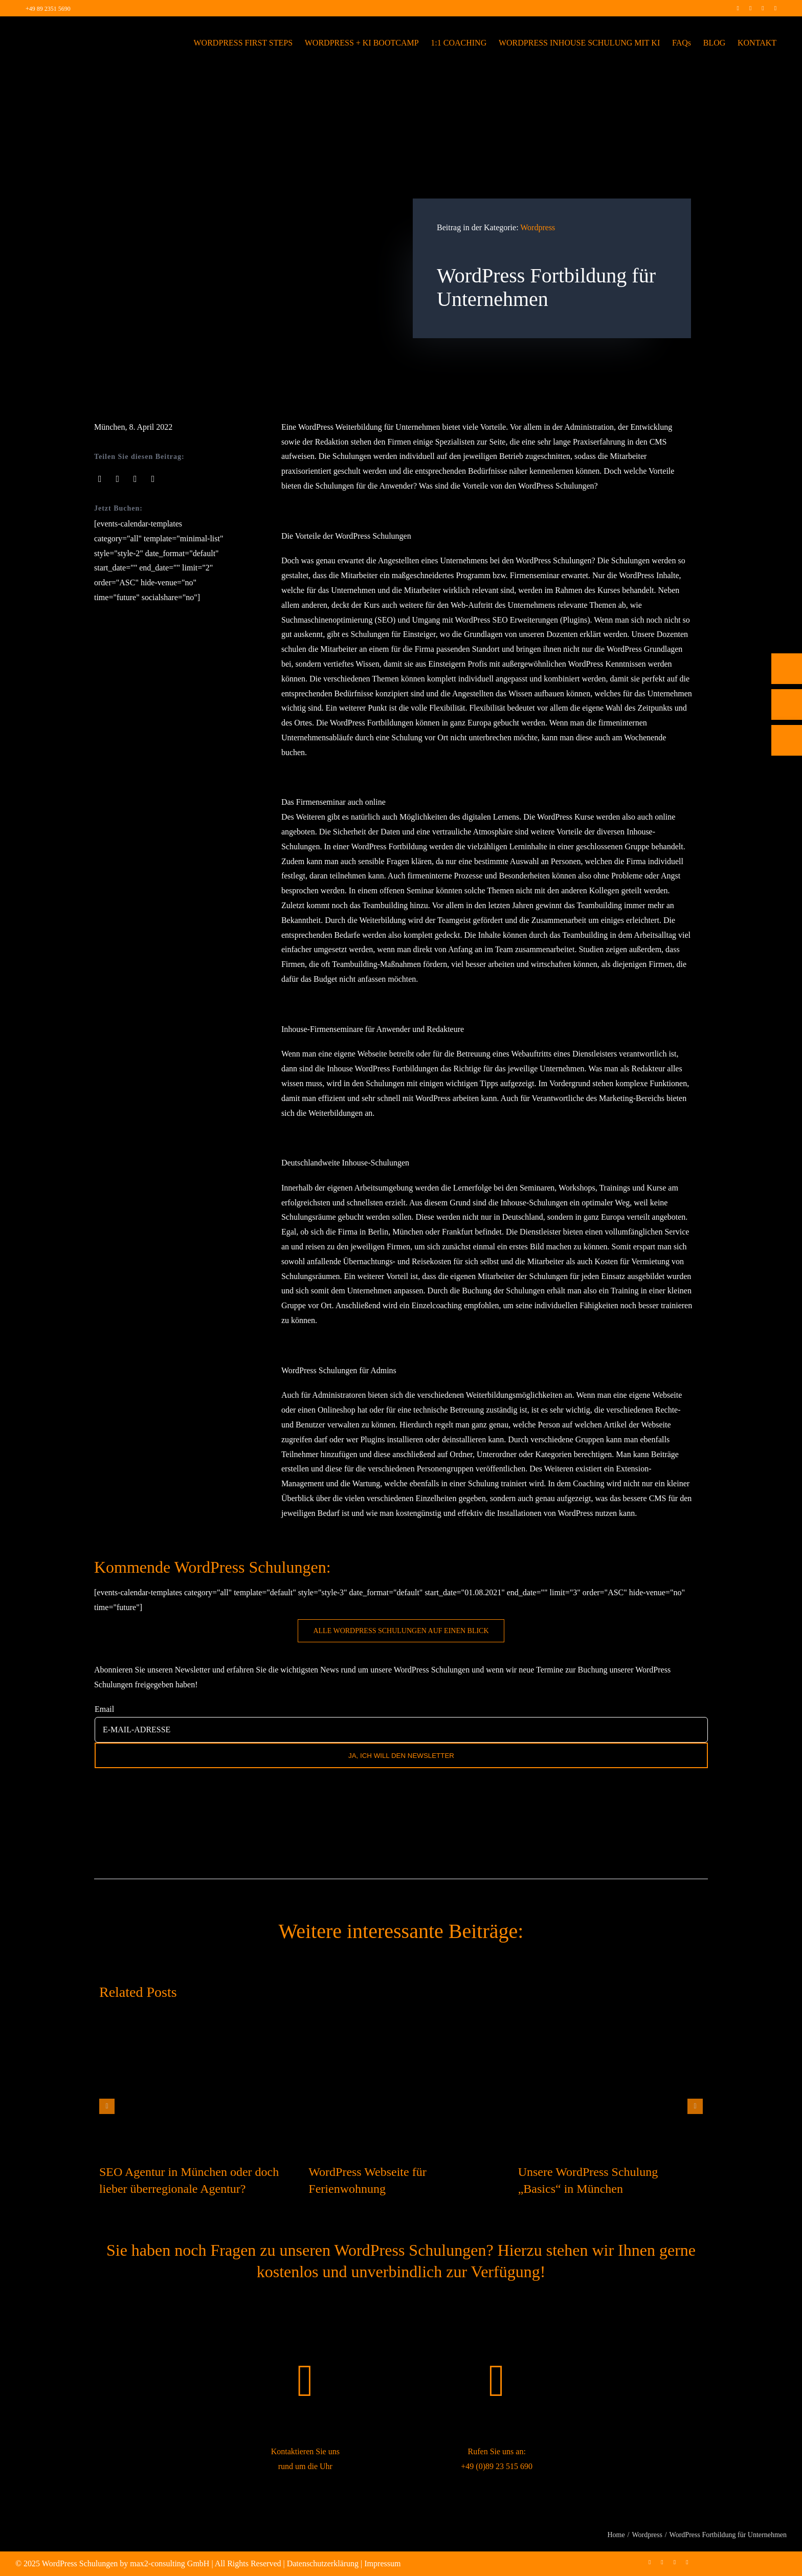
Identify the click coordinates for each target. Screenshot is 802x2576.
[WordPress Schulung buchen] (401, 1630)
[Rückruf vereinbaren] (786, 860)
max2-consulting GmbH (169, 2563)
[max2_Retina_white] (61, 30)
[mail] (775, 8)
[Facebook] (100, 479)
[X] (118, 479)
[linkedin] (763, 8)
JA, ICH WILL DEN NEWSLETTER (401, 1755)
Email (104, 1709)
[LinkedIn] (135, 479)
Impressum (382, 2563)
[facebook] (738, 8)
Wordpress (537, 227)
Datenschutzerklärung (323, 2563)
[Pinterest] (153, 479)
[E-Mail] (786, 824)
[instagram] (750, 8)
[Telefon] (786, 788)
